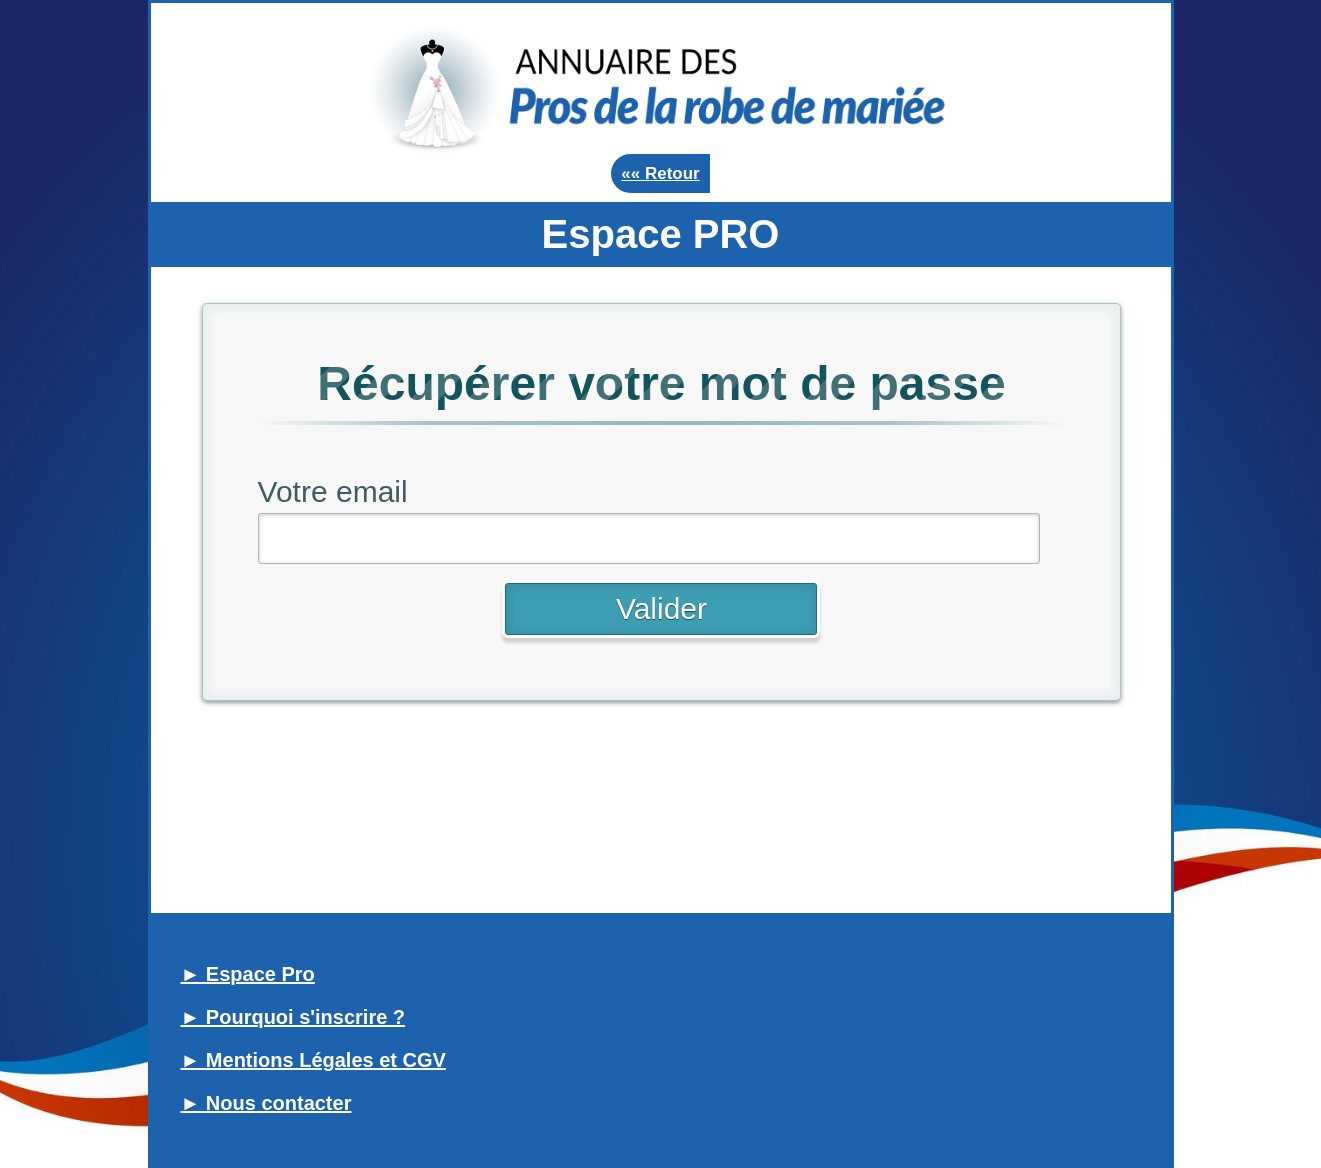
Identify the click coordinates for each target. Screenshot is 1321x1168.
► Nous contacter (266, 1103)
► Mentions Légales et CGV (313, 1060)
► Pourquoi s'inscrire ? (293, 1017)
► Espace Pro (248, 974)
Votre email (333, 491)
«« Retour (660, 173)
